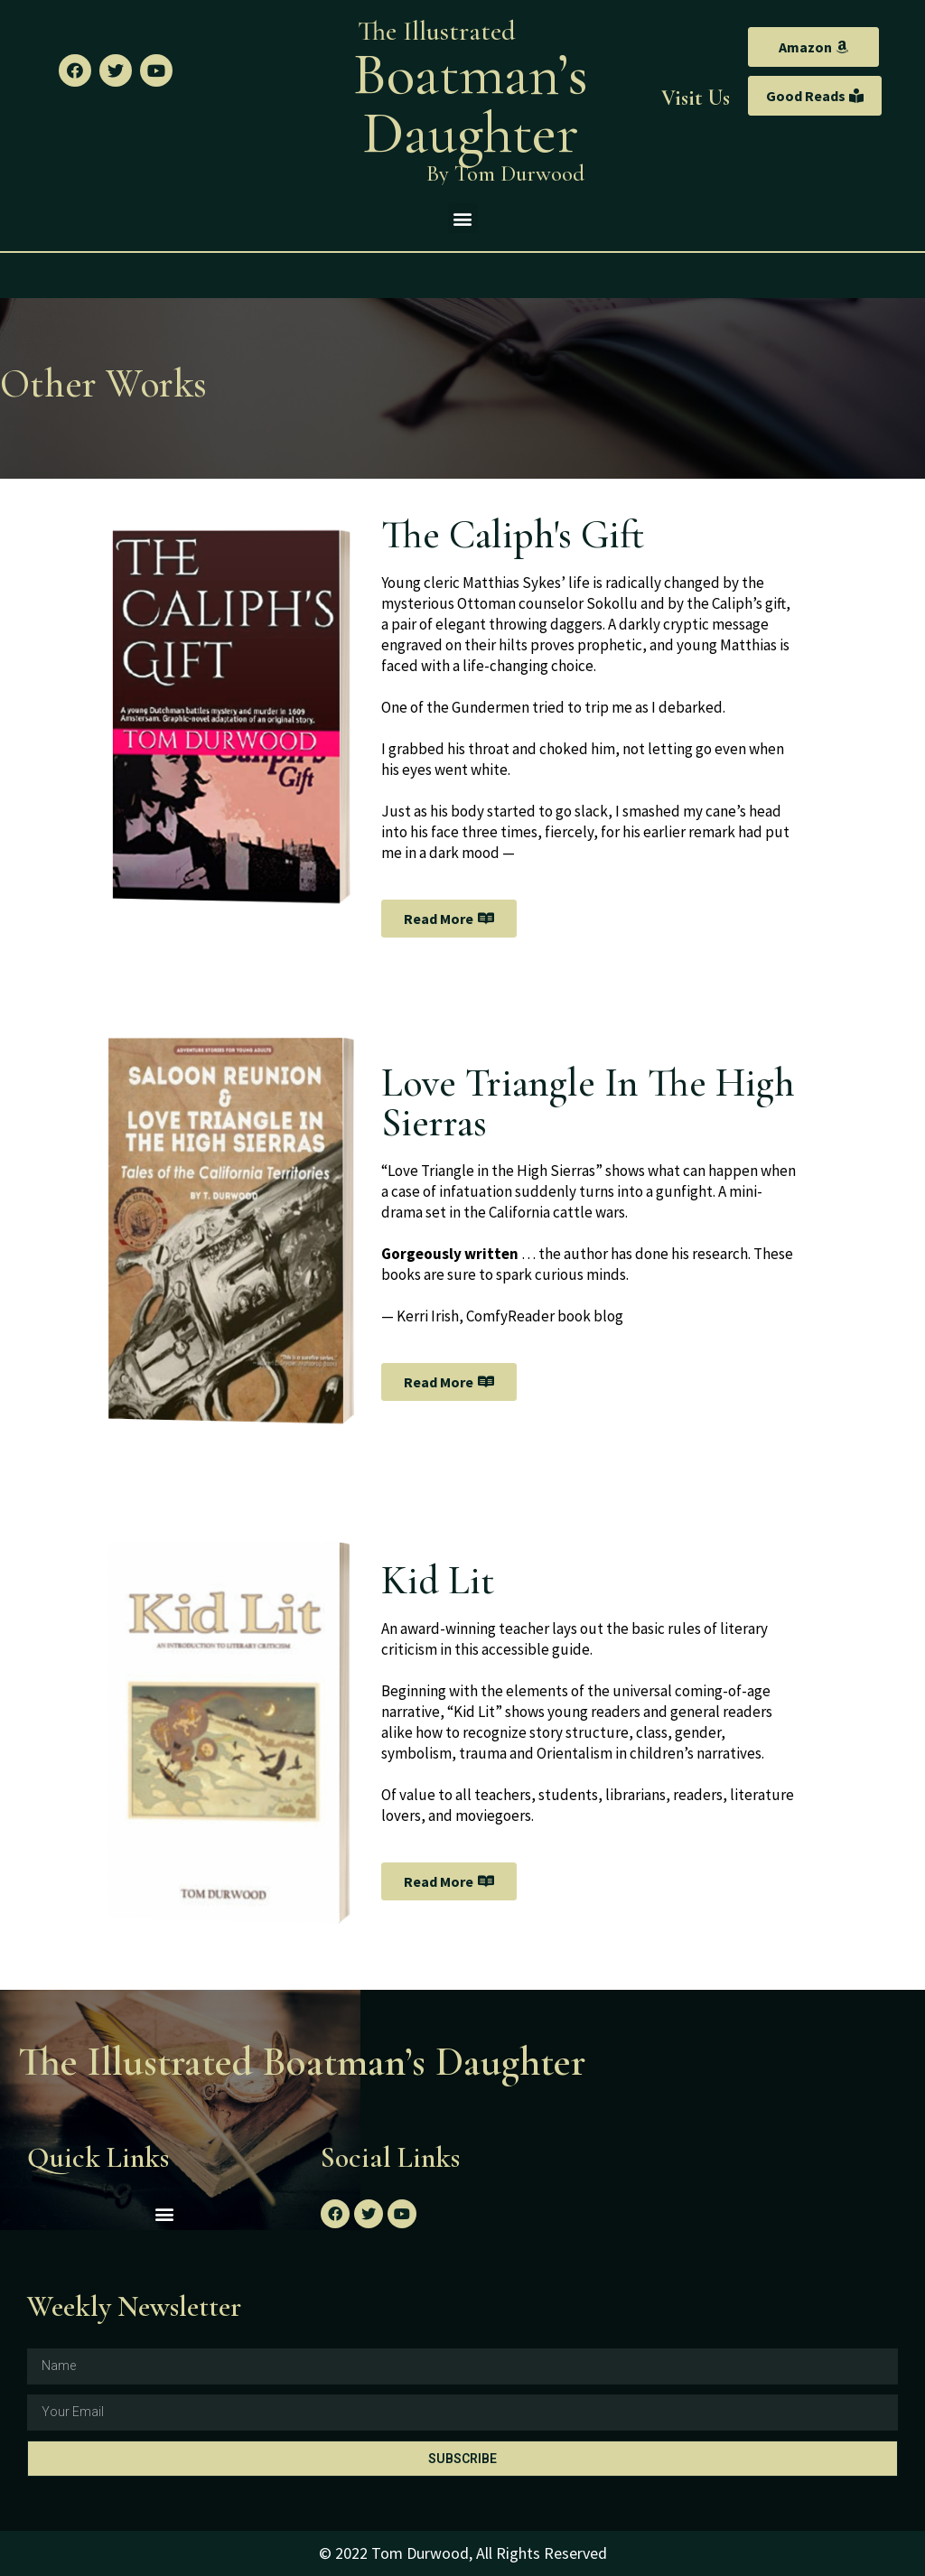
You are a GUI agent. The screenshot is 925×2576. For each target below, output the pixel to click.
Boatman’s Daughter (470, 104)
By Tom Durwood (505, 173)
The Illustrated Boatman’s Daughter (301, 2061)
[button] (813, 47)
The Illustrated (437, 31)
